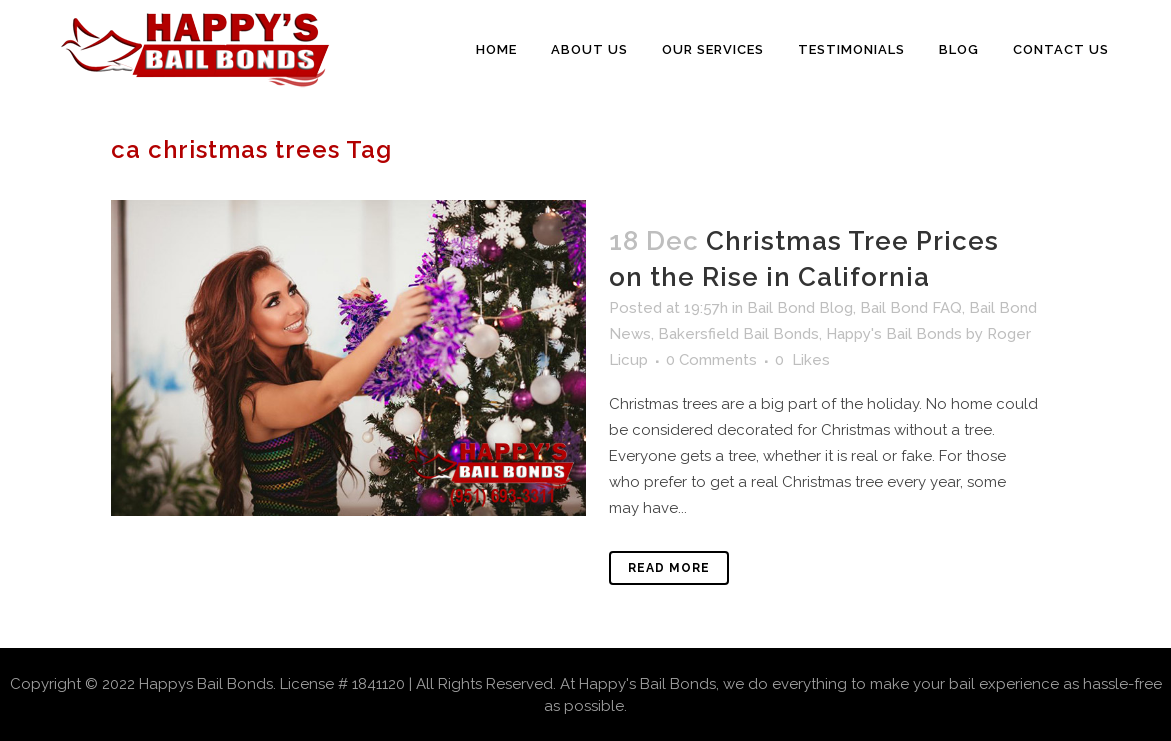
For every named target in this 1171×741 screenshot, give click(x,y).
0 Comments (711, 360)
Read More (669, 568)
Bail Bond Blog (800, 308)
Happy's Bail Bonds (894, 334)
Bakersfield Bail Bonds (738, 334)
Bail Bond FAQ (911, 308)
